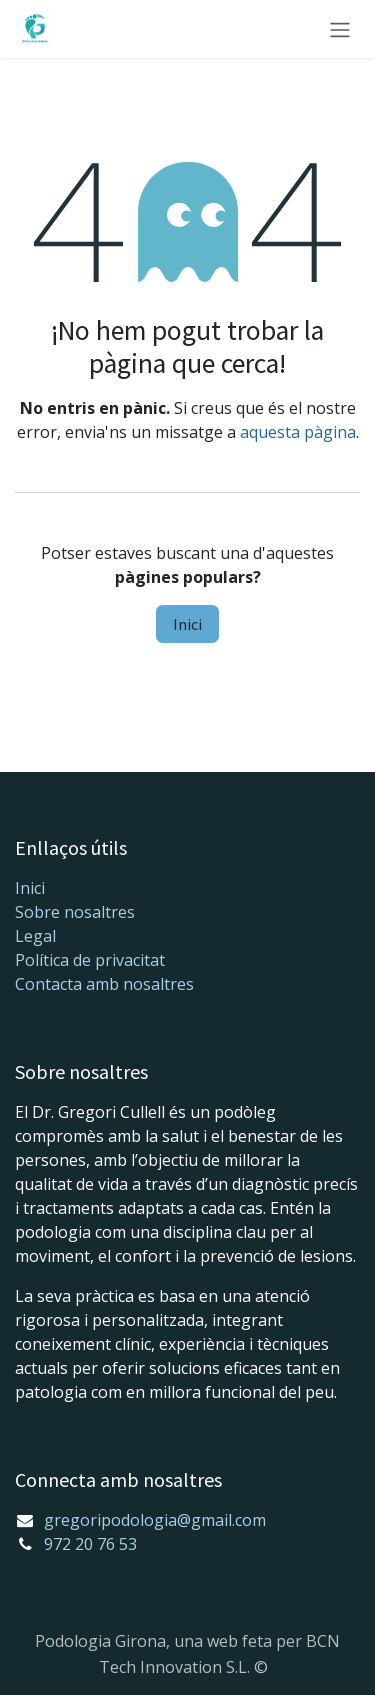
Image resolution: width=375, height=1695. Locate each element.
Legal (35, 936)
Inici (187, 624)
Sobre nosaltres (75, 912)
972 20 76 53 (90, 1544)
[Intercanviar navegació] (340, 29)
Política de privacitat (90, 960)
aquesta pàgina (298, 432)
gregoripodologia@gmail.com (155, 1520)
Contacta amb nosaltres (104, 984)
